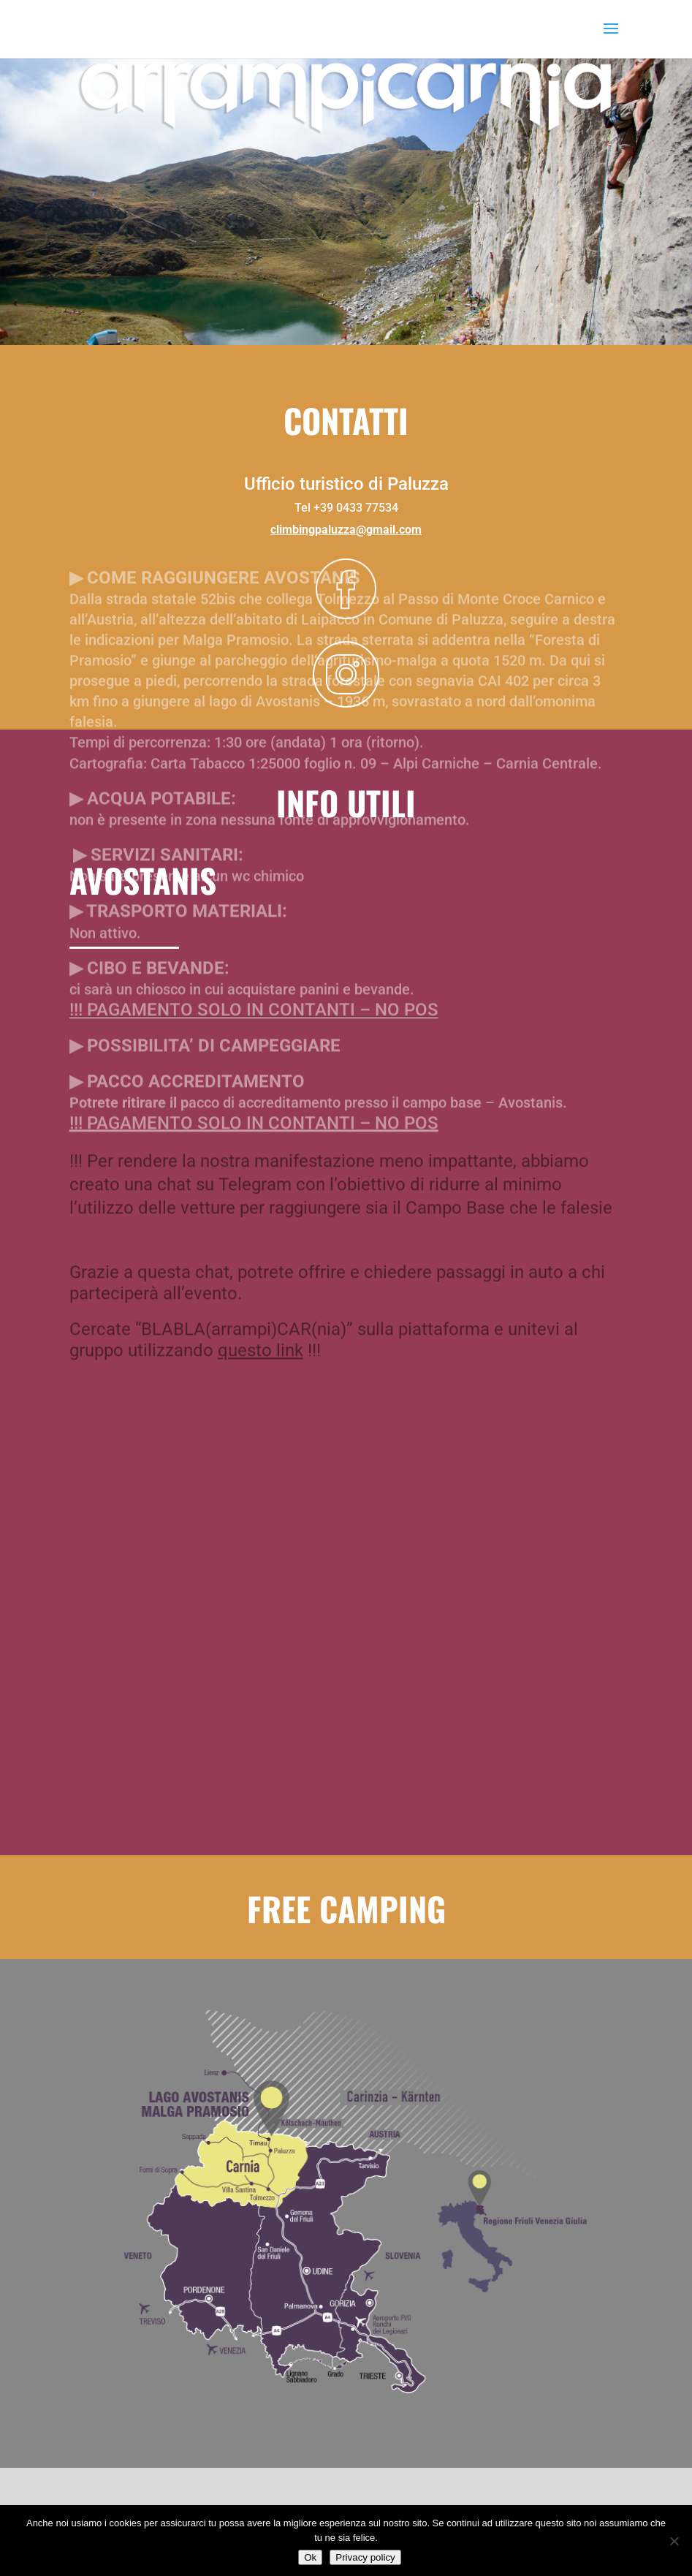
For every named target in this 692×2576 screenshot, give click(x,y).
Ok (310, 2557)
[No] (673, 2541)
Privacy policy (365, 2557)
